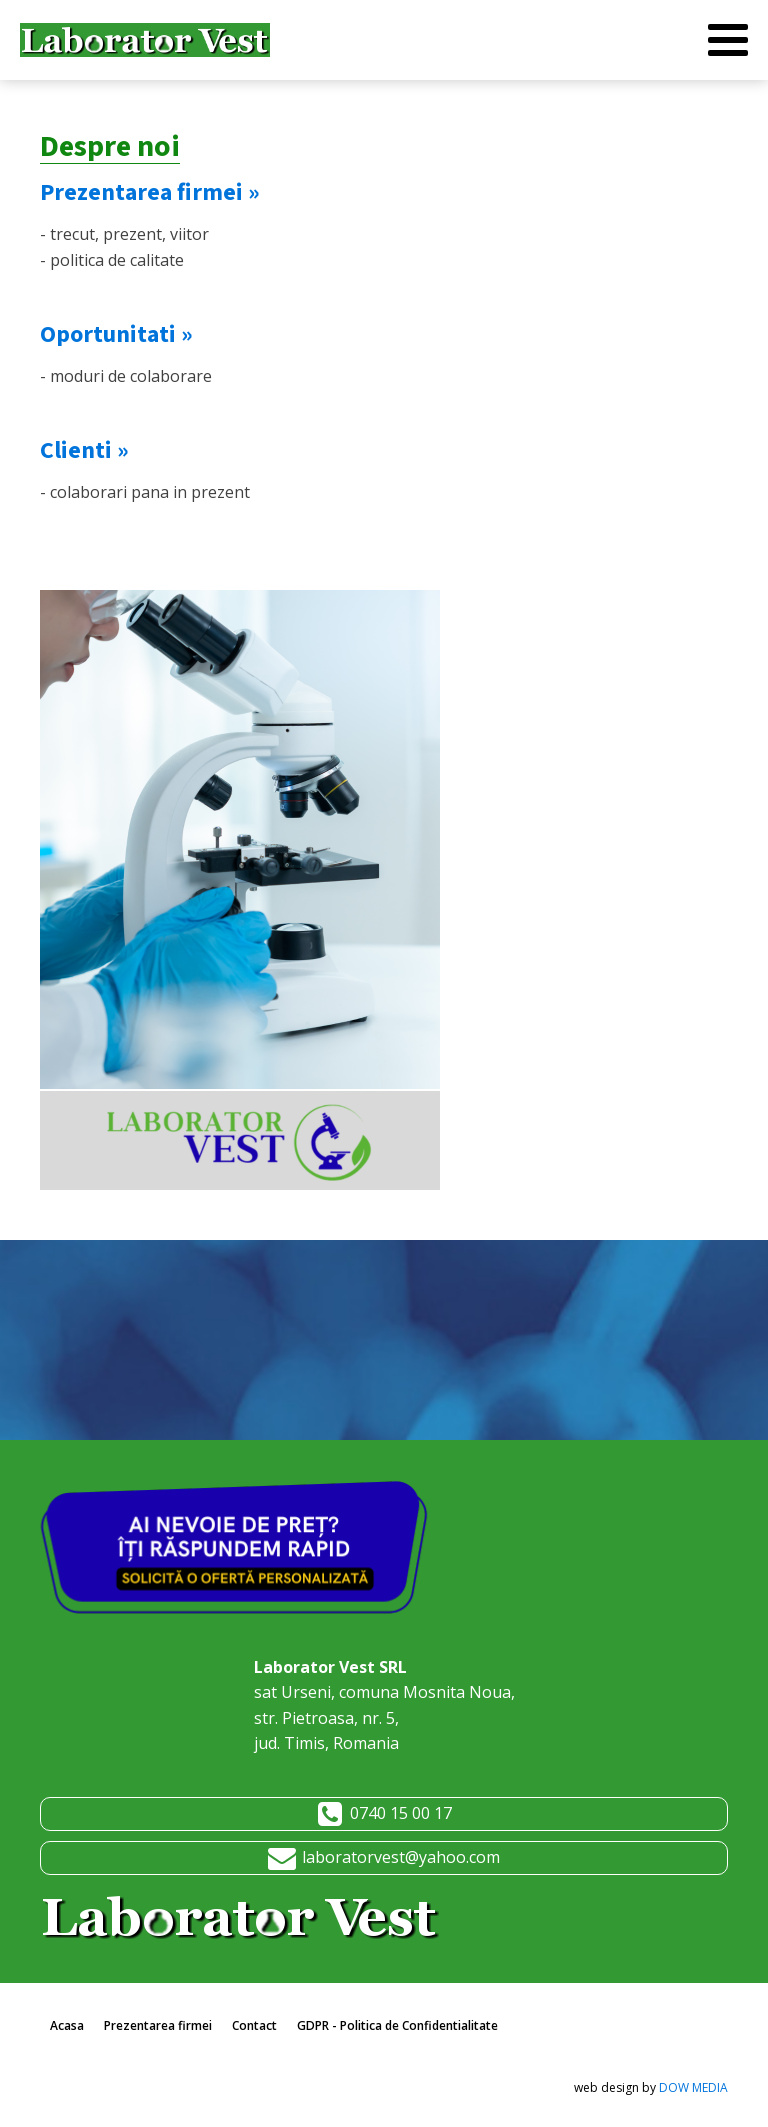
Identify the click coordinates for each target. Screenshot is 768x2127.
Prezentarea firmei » (150, 192)
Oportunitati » (116, 334)
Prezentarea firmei (158, 2025)
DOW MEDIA (693, 2087)
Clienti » (84, 450)
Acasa (67, 2025)
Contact (254, 2025)
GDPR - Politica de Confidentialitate (397, 2025)
